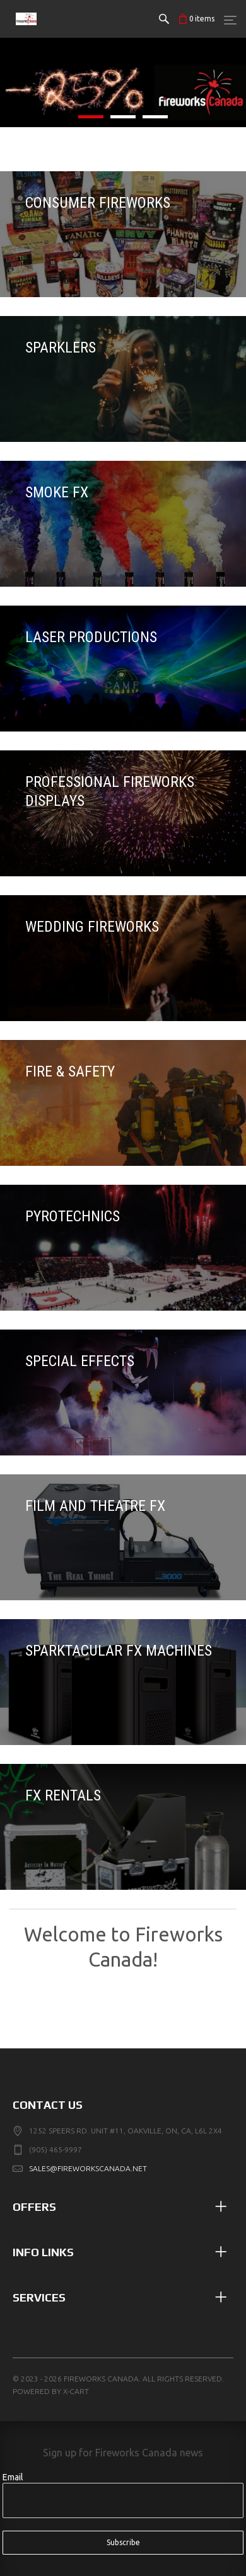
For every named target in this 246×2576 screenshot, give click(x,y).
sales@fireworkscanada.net (88, 2168)
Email (13, 2477)
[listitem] (123, 82)
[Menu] (230, 19)
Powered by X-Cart (51, 2391)
